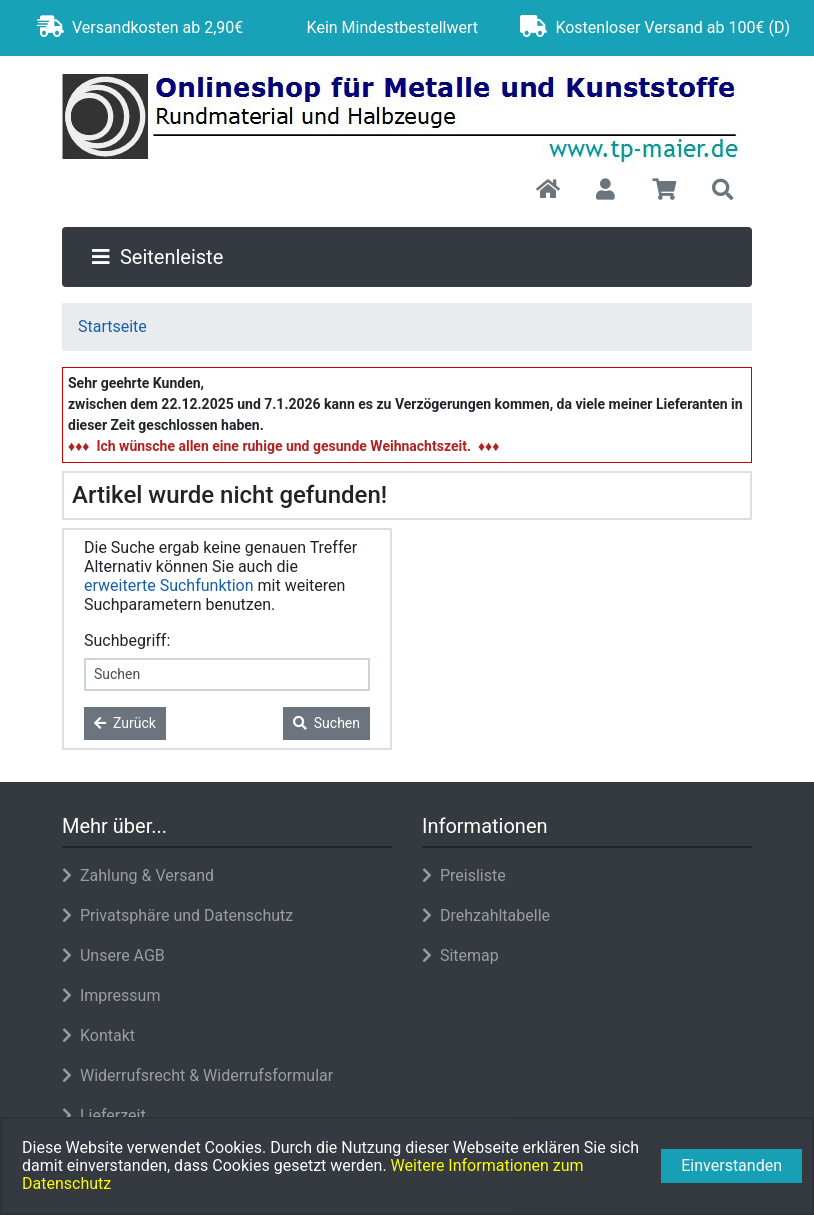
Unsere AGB (113, 955)
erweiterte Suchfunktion (169, 585)
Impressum (111, 995)
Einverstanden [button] (731, 1165)
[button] (605, 191)
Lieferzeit (104, 1115)
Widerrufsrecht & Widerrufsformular (197, 1075)
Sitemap (460, 955)
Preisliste (464, 875)
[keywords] (227, 674)
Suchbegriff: (127, 640)
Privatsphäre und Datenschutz (177, 915)
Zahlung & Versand (138, 875)
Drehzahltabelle (486, 915)
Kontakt (98, 1035)
